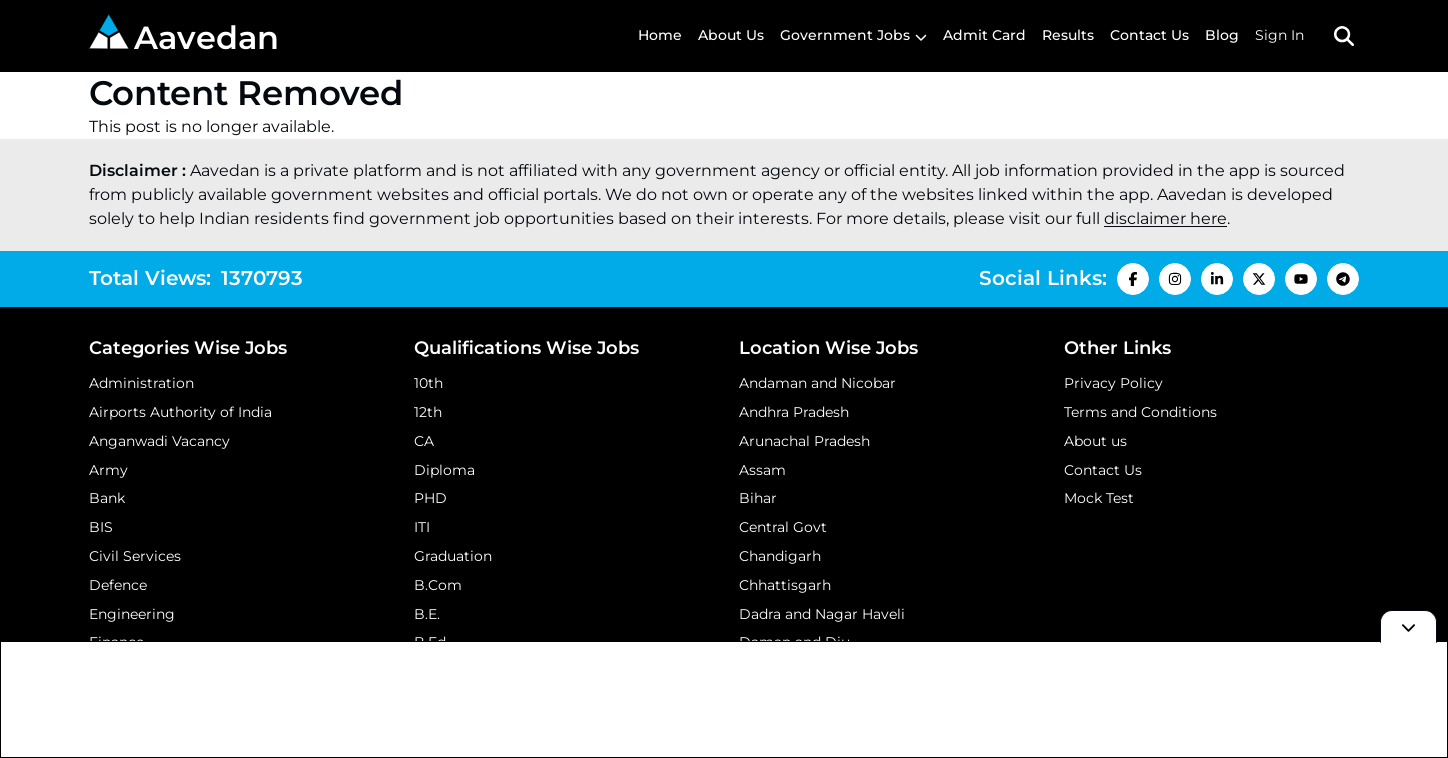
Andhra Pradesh (794, 412)
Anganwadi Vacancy (159, 441)
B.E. (427, 614)
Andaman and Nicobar (817, 383)
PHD (430, 498)
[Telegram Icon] (1343, 279)
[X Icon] (1259, 279)
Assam (762, 470)
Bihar (758, 498)
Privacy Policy (1113, 383)
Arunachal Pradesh (804, 441)
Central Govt (783, 527)
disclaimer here (1165, 218)
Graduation (453, 556)
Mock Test (1099, 498)
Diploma (444, 470)
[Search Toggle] (1344, 36)
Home (660, 35)
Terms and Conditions (1140, 412)
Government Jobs (845, 35)
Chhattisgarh (785, 585)
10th (428, 383)
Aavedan (184, 35)
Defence (118, 585)
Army (108, 470)
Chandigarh (780, 556)
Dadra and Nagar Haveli (822, 614)
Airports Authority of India (180, 412)
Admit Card (984, 35)
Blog (1222, 35)
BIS (101, 527)
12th (428, 412)
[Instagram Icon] (1175, 279)
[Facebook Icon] (1133, 279)
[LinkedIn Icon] (1217, 279)
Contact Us (1149, 35)
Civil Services (135, 556)
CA (424, 441)
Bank (107, 498)
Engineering (132, 614)
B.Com (438, 585)
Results (1068, 35)
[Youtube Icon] (1301, 279)
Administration (141, 383)
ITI (422, 527)
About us (1095, 441)
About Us (731, 35)
